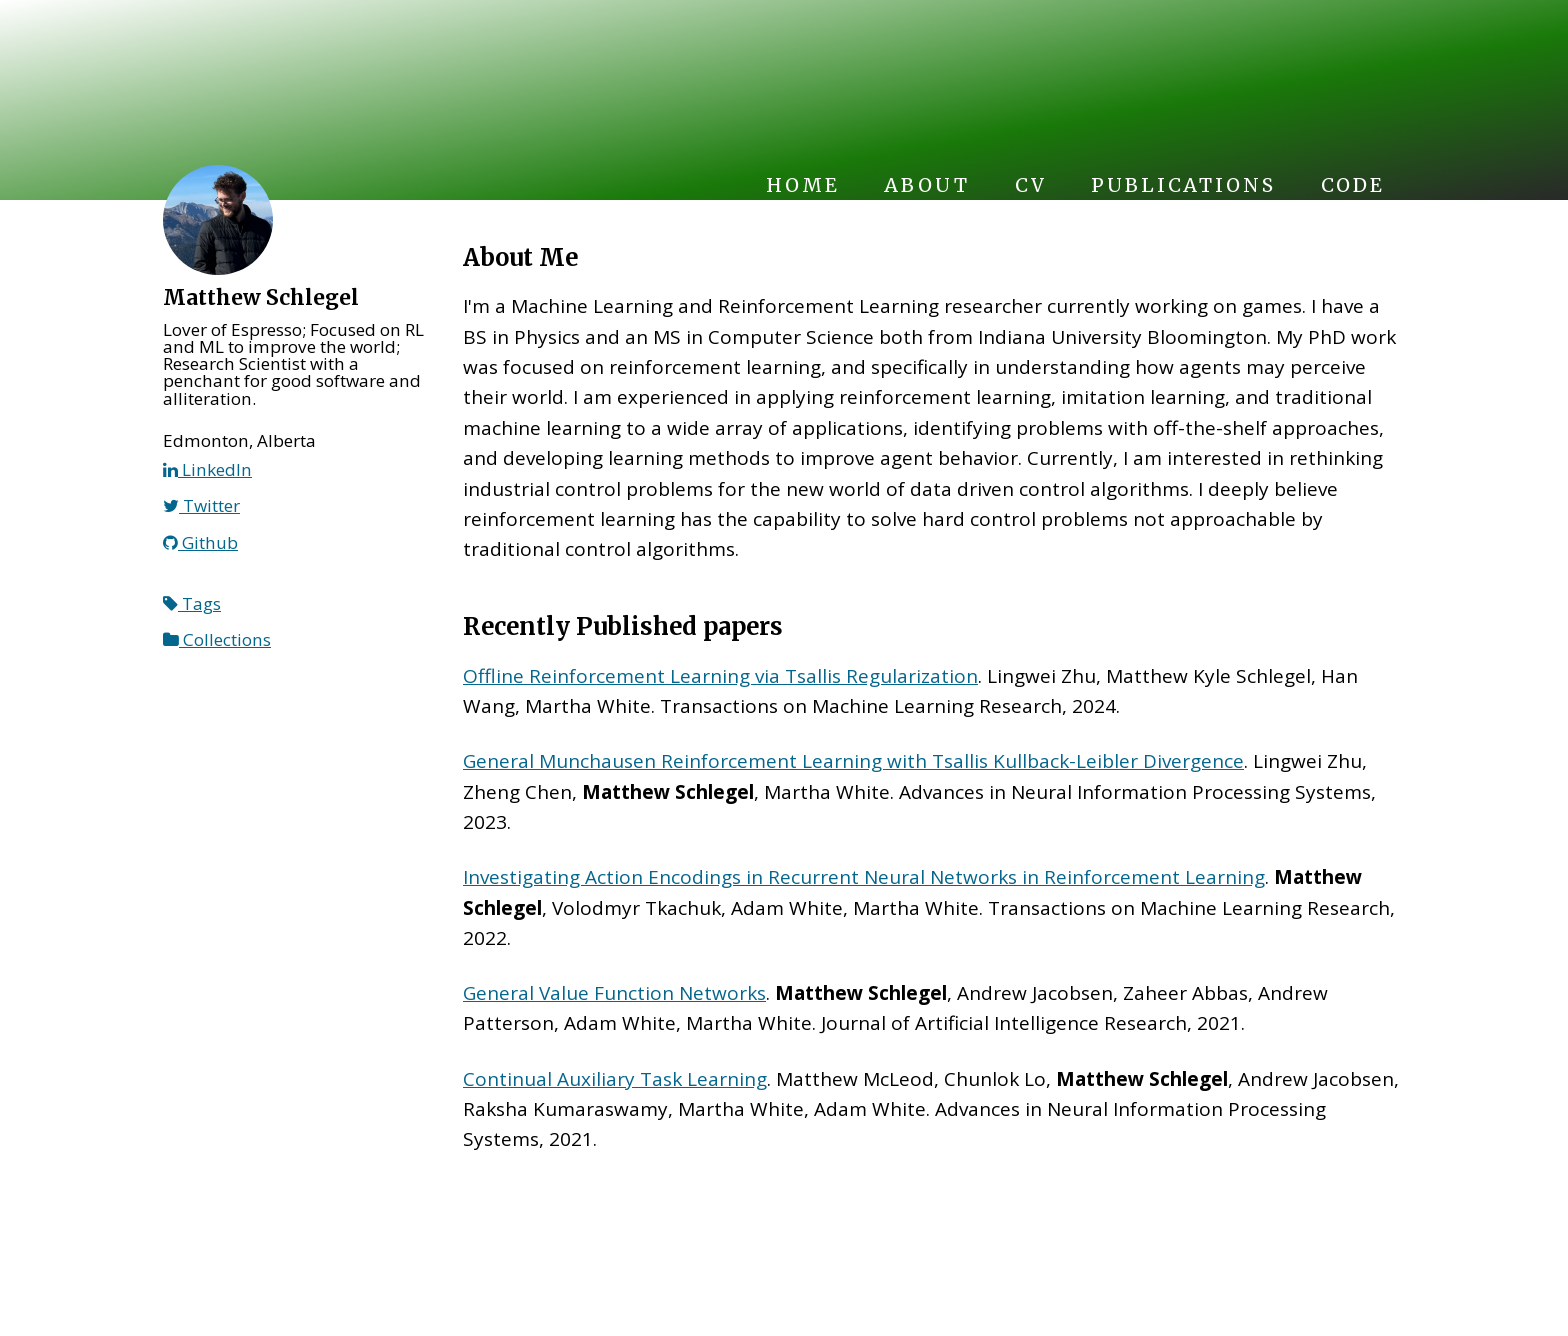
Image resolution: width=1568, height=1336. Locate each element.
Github (200, 542)
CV (1031, 185)
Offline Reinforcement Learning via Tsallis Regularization (720, 676)
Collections (217, 639)
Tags (192, 603)
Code (1353, 185)
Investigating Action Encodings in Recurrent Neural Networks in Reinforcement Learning (864, 877)
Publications (1183, 185)
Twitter (201, 505)
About (926, 185)
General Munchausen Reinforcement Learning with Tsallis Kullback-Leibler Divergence (853, 761)
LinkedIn (207, 469)
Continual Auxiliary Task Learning (615, 1079)
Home (802, 185)
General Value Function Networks (614, 993)
